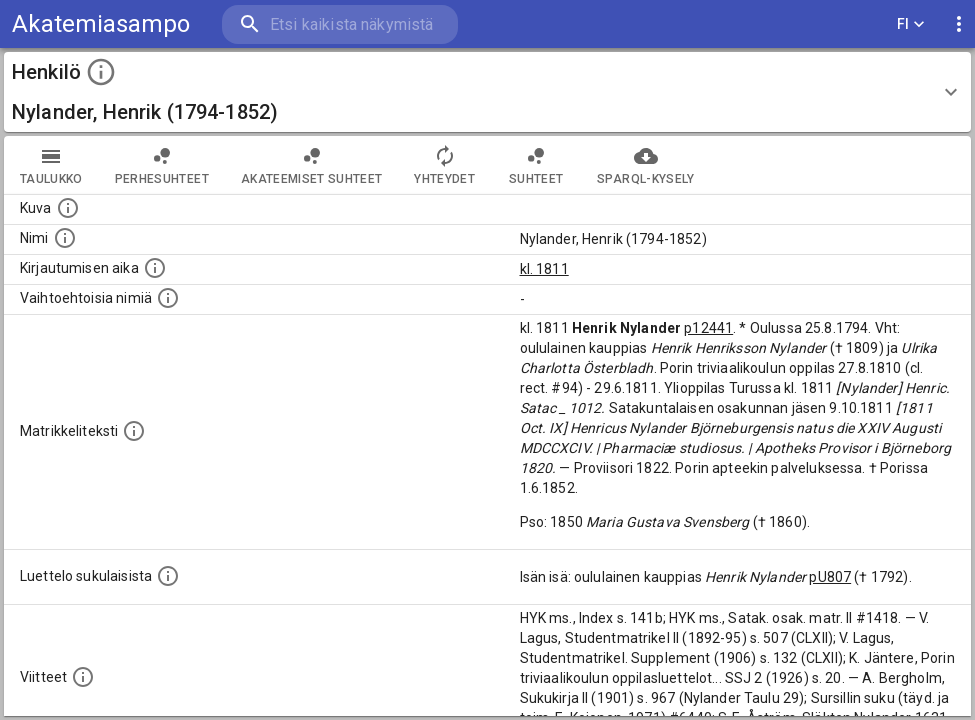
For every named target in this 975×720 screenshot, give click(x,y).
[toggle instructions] (101, 72)
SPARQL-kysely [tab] (645, 165)
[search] (340, 24)
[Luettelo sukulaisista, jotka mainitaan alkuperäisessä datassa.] (168, 576)
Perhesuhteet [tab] (162, 165)
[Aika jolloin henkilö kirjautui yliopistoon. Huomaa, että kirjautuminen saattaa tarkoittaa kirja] (155, 268)
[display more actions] (959, 24)
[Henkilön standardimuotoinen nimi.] (65, 238)
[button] (487, 92)
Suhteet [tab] (536, 165)
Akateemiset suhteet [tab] (312, 165)
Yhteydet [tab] (444, 165)
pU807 (830, 577)
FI (911, 24)
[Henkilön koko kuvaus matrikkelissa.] (134, 431)
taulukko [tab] (51, 165)
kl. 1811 (544, 269)
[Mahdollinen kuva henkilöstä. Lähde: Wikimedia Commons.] (68, 208)
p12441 (708, 328)
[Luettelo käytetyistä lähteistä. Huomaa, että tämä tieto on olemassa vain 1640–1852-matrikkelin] (83, 677)
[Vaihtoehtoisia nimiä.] (168, 298)
